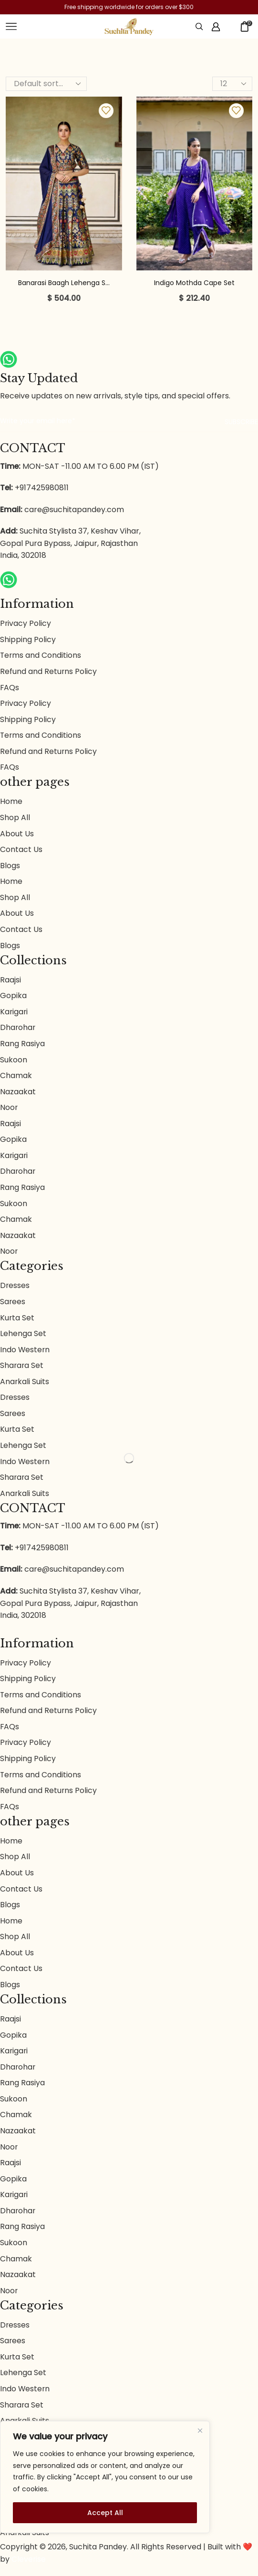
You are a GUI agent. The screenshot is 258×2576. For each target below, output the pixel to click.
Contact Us (21, 850)
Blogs (10, 867)
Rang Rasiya (22, 1045)
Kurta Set (17, 1321)
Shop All (15, 818)
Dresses (15, 1289)
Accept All (105, 2512)
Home (11, 802)
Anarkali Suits (25, 1385)
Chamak (16, 1078)
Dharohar (18, 1029)
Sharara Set (22, 1370)
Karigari (14, 1014)
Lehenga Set (23, 1337)
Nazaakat (18, 1094)
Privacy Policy (26, 623)
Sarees (13, 1305)
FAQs (10, 687)
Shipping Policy (28, 639)
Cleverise (28, 2569)
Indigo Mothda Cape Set (194, 282)
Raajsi (10, 981)
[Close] (200, 2430)
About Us (17, 834)
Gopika (13, 997)
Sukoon (13, 1062)
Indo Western (25, 1353)
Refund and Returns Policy (48, 671)
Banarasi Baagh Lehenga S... (64, 282)
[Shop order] (46, 84)
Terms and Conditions (41, 655)
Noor (9, 1110)
